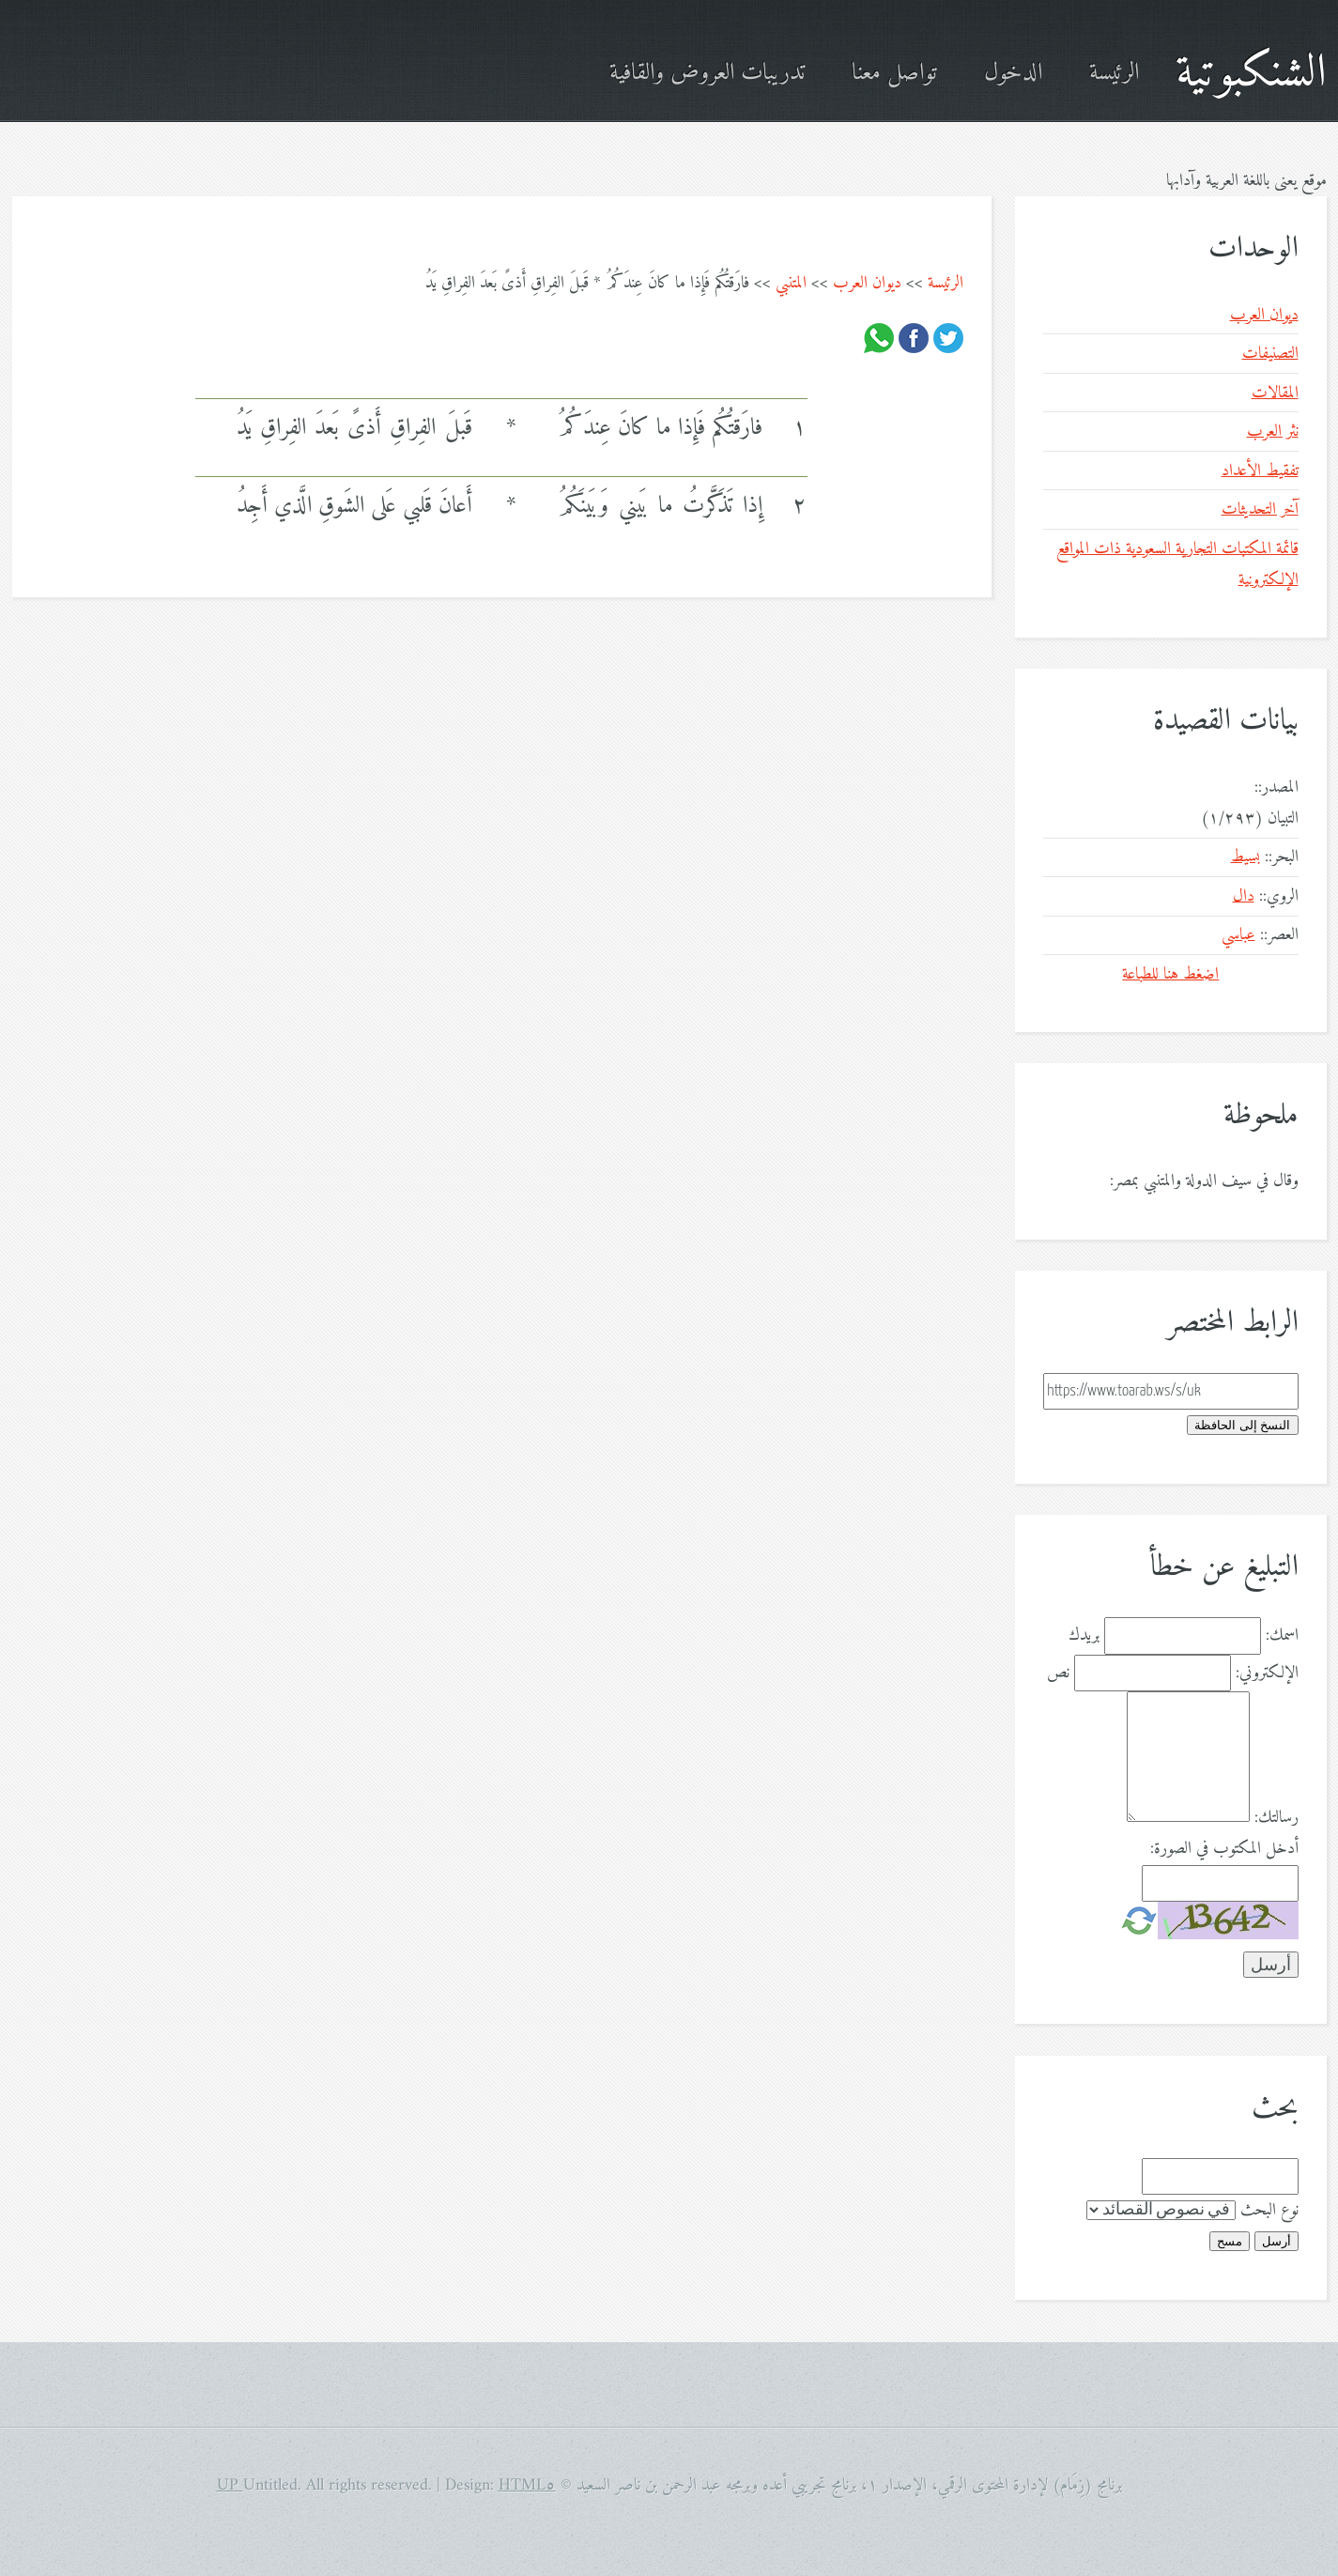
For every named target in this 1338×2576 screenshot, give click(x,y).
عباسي (1238, 934)
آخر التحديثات (1260, 509)
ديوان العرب (867, 283)
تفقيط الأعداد (1260, 471)
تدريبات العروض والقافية (707, 73)
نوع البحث (1269, 2210)
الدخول (1013, 73)
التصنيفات (1270, 353)
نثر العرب (1273, 431)
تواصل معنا (894, 73)
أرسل (1276, 2241)
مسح (1229, 2241)
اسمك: (1282, 1635)
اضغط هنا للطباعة (1170, 974)
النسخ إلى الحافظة (1242, 1425)
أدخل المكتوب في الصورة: (1224, 1848)
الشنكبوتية (1251, 74)
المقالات (1275, 393)
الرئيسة (1114, 73)
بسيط (1245, 857)
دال (1243, 896)
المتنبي (791, 283)
